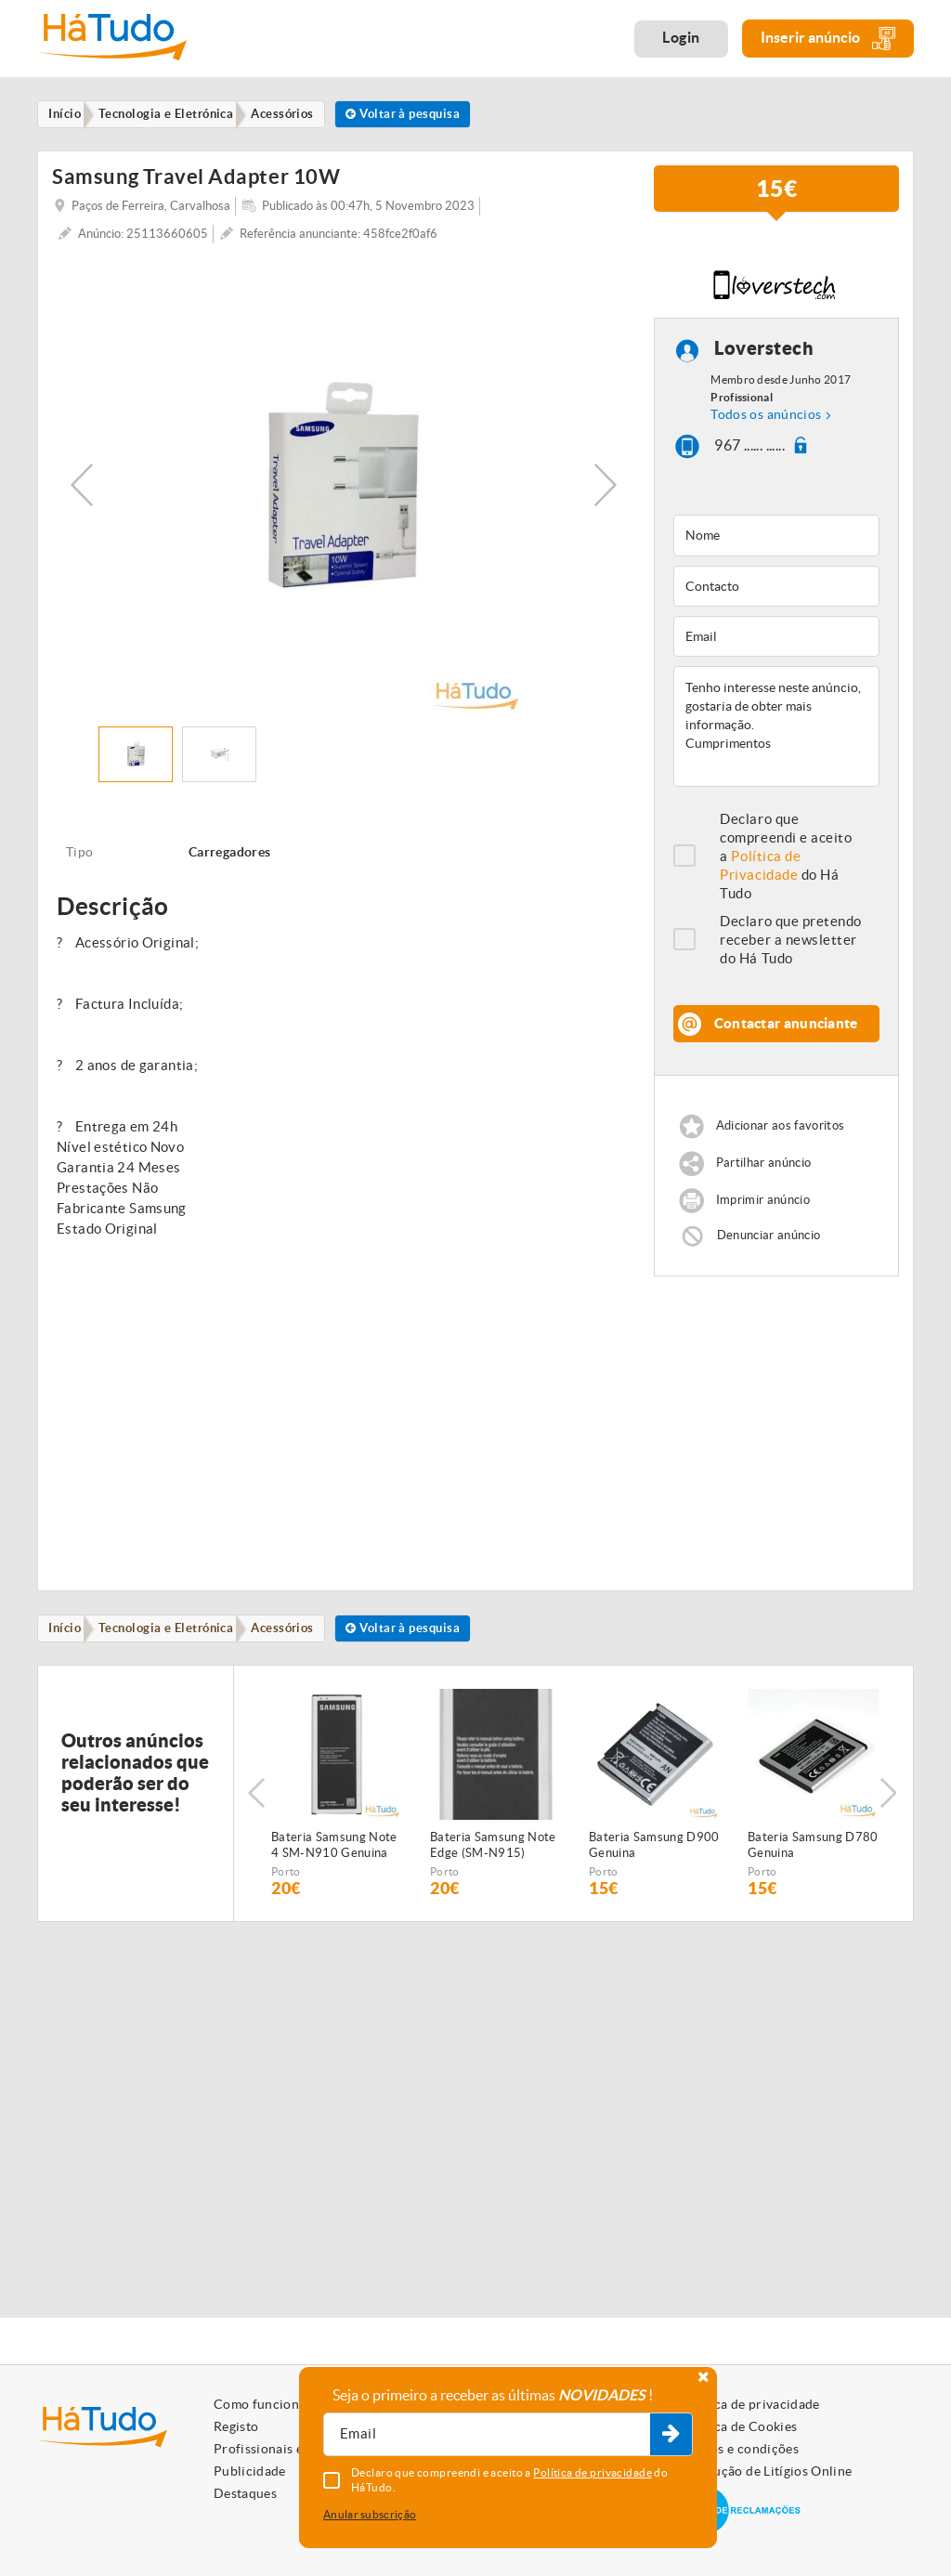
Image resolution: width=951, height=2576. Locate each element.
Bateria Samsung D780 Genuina (813, 1850)
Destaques (245, 2493)
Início (69, 1632)
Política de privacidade (750, 2404)
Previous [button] (82, 486)
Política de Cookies (739, 2426)
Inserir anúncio (828, 38)
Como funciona (260, 2404)
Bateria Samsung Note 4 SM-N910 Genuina (334, 1850)
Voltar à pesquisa (427, 115)
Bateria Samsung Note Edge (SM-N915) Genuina (493, 1851)
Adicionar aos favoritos (780, 1128)
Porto (286, 1877)
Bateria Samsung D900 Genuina (654, 1850)
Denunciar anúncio (769, 1238)
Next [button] (605, 486)
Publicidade (250, 2471)
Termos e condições (740, 2448)
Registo (236, 2426)
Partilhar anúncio (764, 1165)
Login (681, 37)
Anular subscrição (369, 2514)
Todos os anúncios (765, 417)
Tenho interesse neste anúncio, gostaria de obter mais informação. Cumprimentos (776, 729)
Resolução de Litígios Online (767, 2471)
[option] (343, 487)
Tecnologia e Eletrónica (176, 1632)
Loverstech (764, 351)
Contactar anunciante (786, 1026)
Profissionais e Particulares (297, 2448)
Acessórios (299, 1632)
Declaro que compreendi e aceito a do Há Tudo (786, 859)
